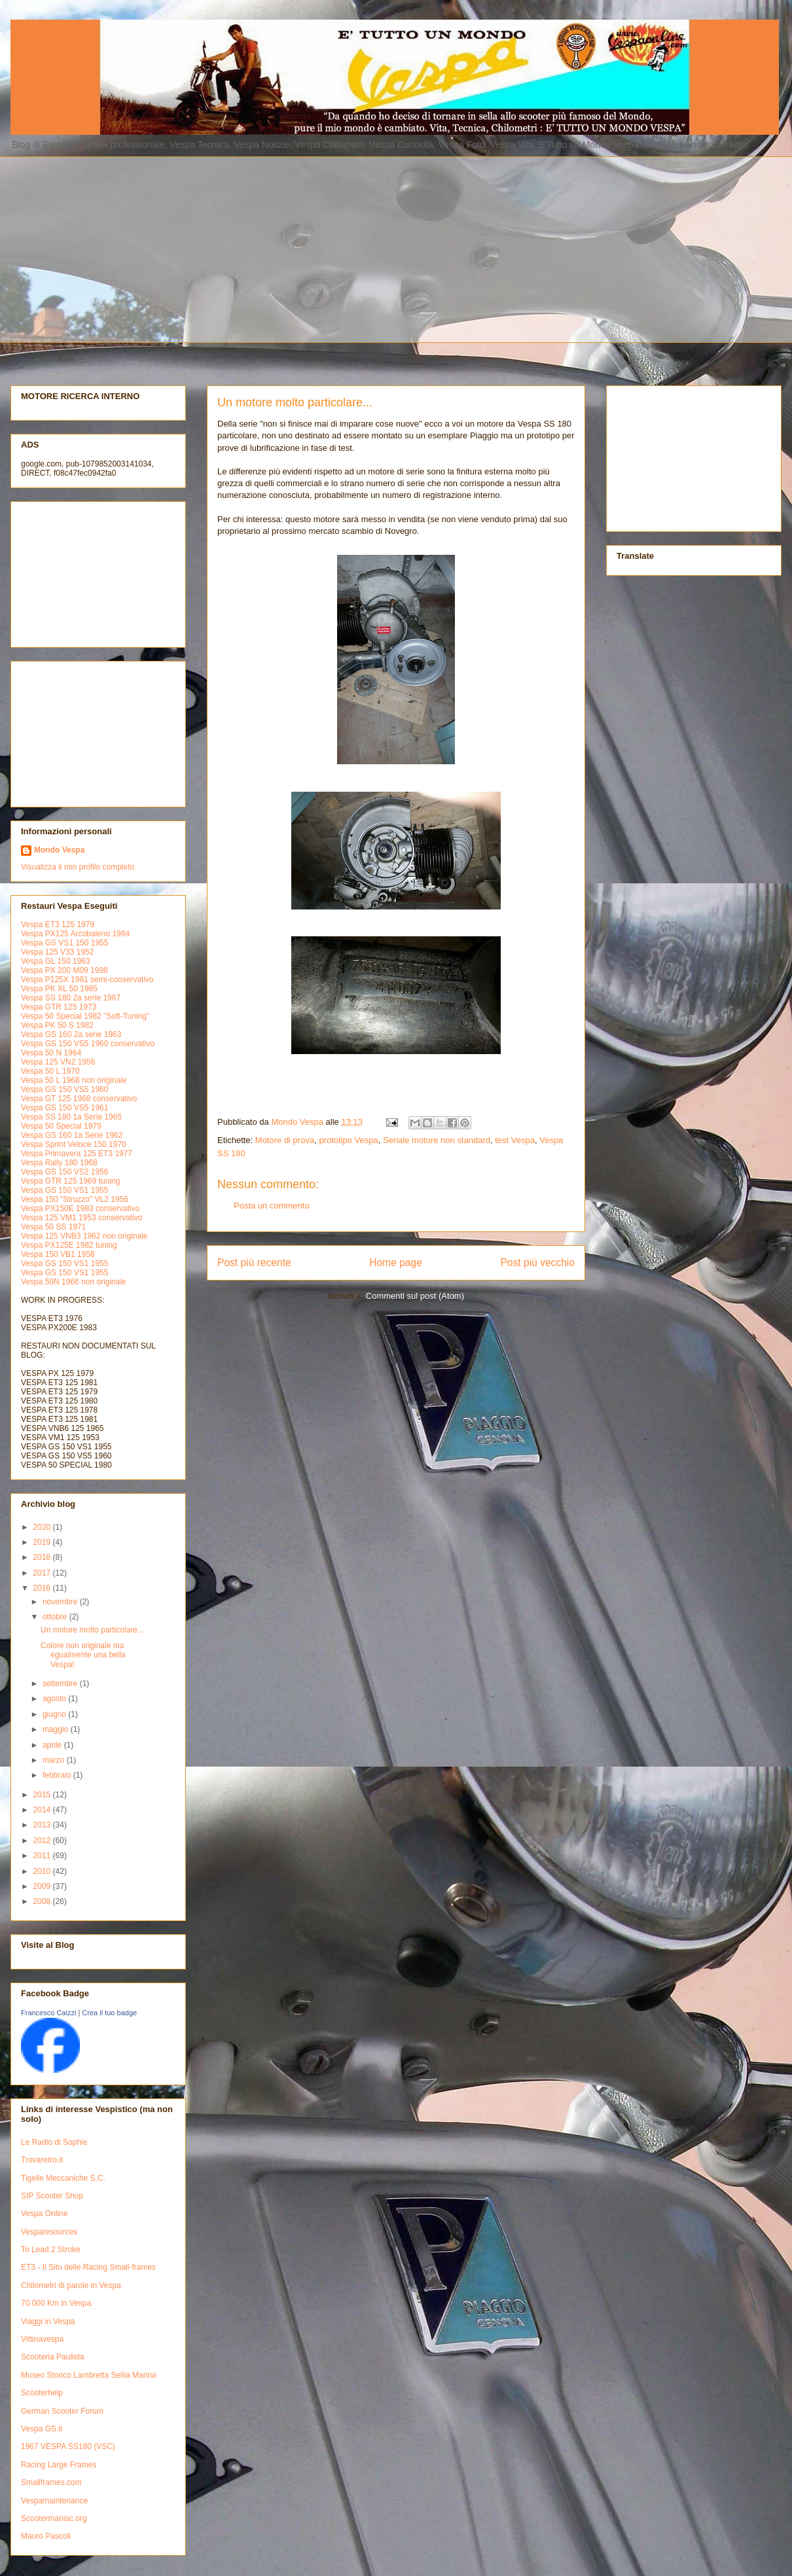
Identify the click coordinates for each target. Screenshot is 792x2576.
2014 (43, 1809)
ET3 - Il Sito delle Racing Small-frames (88, 2267)
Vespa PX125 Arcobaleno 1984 (75, 933)
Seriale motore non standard (436, 1140)
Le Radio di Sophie (54, 2142)
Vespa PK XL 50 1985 (59, 988)
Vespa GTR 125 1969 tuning (70, 1181)
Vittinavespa (42, 2339)
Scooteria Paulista (52, 2356)
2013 (43, 1824)
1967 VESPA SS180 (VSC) (68, 2446)
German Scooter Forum (62, 2411)
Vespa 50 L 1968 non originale (74, 1080)
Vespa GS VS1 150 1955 (64, 942)
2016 (43, 1588)
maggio (57, 1729)
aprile (53, 1745)
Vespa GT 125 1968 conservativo (79, 1098)
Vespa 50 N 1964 (51, 1052)
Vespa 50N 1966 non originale (73, 1281)
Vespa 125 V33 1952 (57, 952)
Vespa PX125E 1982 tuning (69, 1245)
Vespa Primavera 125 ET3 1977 (76, 1153)
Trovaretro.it (42, 2159)
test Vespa (515, 1140)
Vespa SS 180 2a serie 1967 (70, 997)
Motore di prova (284, 1140)
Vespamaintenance (54, 2500)
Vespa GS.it (41, 2428)
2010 (43, 1871)
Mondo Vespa (59, 850)
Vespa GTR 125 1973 (58, 1007)
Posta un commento (272, 1205)
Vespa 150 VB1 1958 (58, 1254)
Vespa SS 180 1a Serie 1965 (71, 1116)
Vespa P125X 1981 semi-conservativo (87, 979)
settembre (61, 1683)
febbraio (58, 1775)
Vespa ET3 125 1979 (57, 924)
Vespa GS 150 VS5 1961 (64, 1107)
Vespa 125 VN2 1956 (58, 1062)
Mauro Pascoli (46, 2536)
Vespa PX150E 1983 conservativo (80, 1208)
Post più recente (254, 1262)
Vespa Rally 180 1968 (59, 1162)
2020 (43, 1527)
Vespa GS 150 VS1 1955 (64, 1190)
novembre (61, 1601)
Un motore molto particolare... (92, 1629)
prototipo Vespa (348, 1140)
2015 (43, 1794)
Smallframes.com (51, 2482)
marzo (55, 1760)
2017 (43, 1573)
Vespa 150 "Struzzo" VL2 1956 (74, 1199)
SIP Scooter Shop (52, 2195)
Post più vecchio (537, 1262)
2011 (43, 1855)
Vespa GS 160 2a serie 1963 (71, 1034)
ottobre (56, 1616)
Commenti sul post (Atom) (415, 1296)
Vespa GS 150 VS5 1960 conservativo (87, 1043)
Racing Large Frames (58, 2464)
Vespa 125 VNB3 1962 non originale (84, 1236)
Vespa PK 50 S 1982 (57, 1025)
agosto (55, 1698)
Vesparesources (49, 2231)
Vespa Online (44, 2213)
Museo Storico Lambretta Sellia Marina (88, 2375)
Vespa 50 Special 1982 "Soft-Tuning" (85, 1016)
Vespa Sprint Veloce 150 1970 (73, 1144)
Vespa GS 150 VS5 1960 (64, 1089)
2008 (43, 1901)
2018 (43, 1557)
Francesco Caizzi (48, 2013)
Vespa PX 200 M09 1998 (64, 970)
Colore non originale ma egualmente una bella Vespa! (83, 1655)
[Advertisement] (207, 248)
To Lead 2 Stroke (51, 2249)
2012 (43, 1840)
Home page (395, 1262)
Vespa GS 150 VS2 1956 (64, 1171)
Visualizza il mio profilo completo (77, 867)
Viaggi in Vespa (48, 2321)
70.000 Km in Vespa (56, 2303)
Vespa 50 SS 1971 (53, 1226)
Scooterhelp (42, 2392)
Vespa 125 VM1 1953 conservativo (81, 1217)
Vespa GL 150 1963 (55, 961)
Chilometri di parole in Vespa (71, 2285)
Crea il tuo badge (109, 2013)
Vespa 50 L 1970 (50, 1071)
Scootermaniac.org (54, 2518)
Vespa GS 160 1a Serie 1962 (71, 1135)
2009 (43, 1886)
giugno (55, 1714)
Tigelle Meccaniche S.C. (63, 2178)
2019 (43, 1542)
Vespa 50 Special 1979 (61, 1126)
